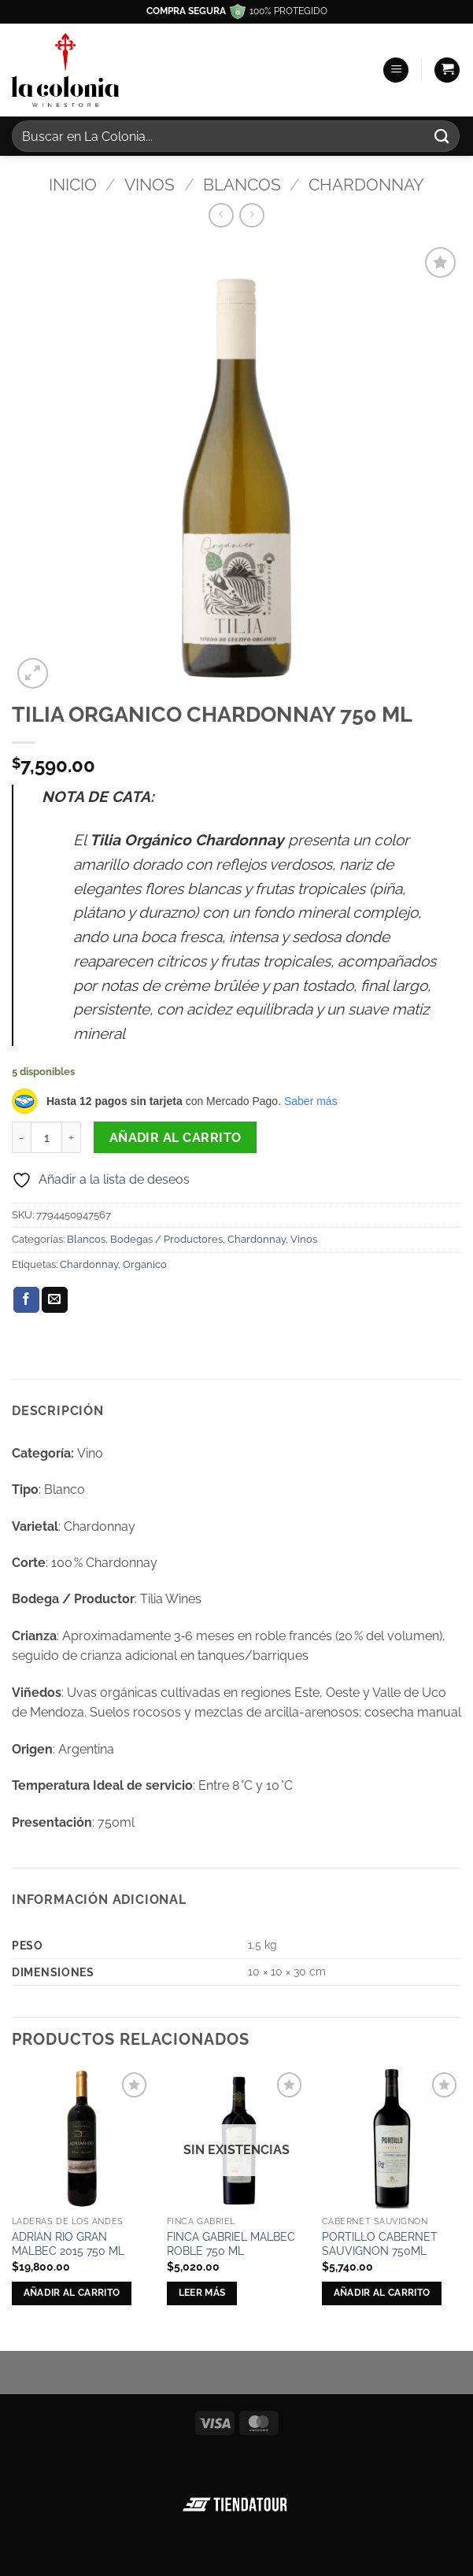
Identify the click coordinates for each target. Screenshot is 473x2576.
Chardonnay (366, 184)
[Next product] (221, 215)
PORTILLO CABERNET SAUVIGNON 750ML (380, 2244)
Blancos (242, 184)
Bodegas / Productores (166, 1239)
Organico (145, 1264)
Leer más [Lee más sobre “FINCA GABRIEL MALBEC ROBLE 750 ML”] (202, 2292)
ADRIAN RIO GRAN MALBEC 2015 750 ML (68, 2244)
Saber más (311, 1101)
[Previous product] (251, 215)
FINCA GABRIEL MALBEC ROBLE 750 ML (231, 2244)
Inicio (73, 184)
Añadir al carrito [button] (72, 2292)
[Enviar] (442, 135)
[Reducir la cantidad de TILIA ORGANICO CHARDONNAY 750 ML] (21, 1137)
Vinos (149, 184)
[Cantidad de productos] (46, 1137)
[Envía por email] (55, 1300)
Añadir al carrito (175, 1137)
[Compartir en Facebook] (26, 1300)
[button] (395, 70)
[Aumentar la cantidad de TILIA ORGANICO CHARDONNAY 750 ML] (71, 1137)
